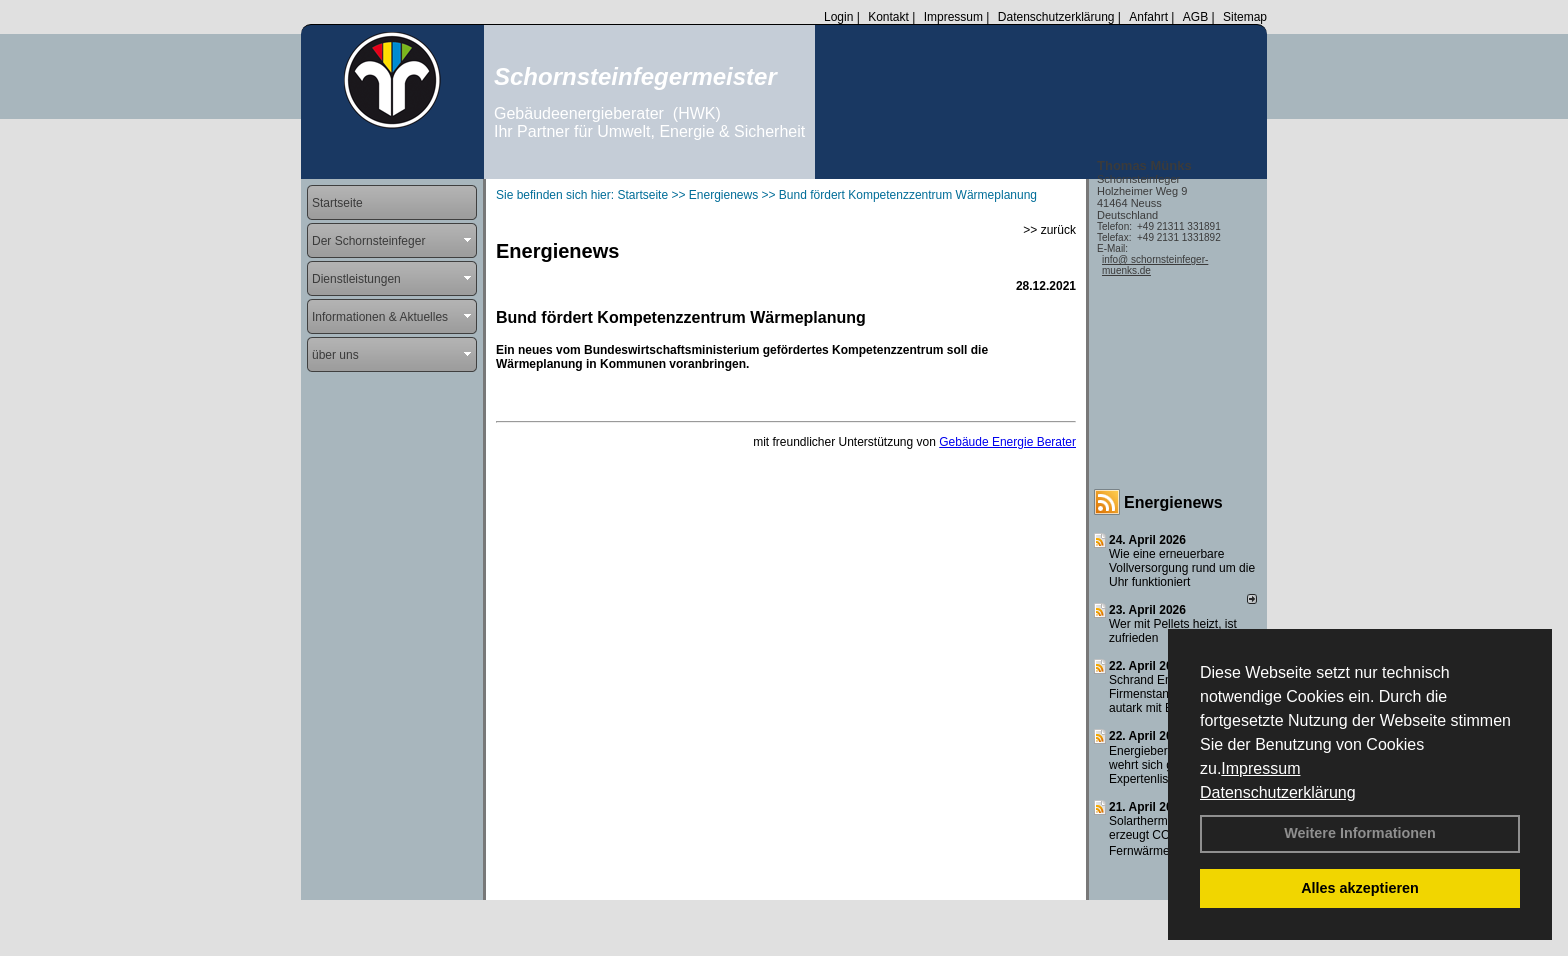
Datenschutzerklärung (1278, 792)
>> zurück (1049, 230)
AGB (1195, 17)
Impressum (1260, 768)
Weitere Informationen (1360, 833)
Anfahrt (1148, 17)
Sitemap (1245, 17)
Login (838, 17)
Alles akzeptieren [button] (1360, 888)
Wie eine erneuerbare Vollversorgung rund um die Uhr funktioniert (1182, 568)
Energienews (1173, 502)
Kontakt (888, 17)
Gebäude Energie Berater (1007, 442)
